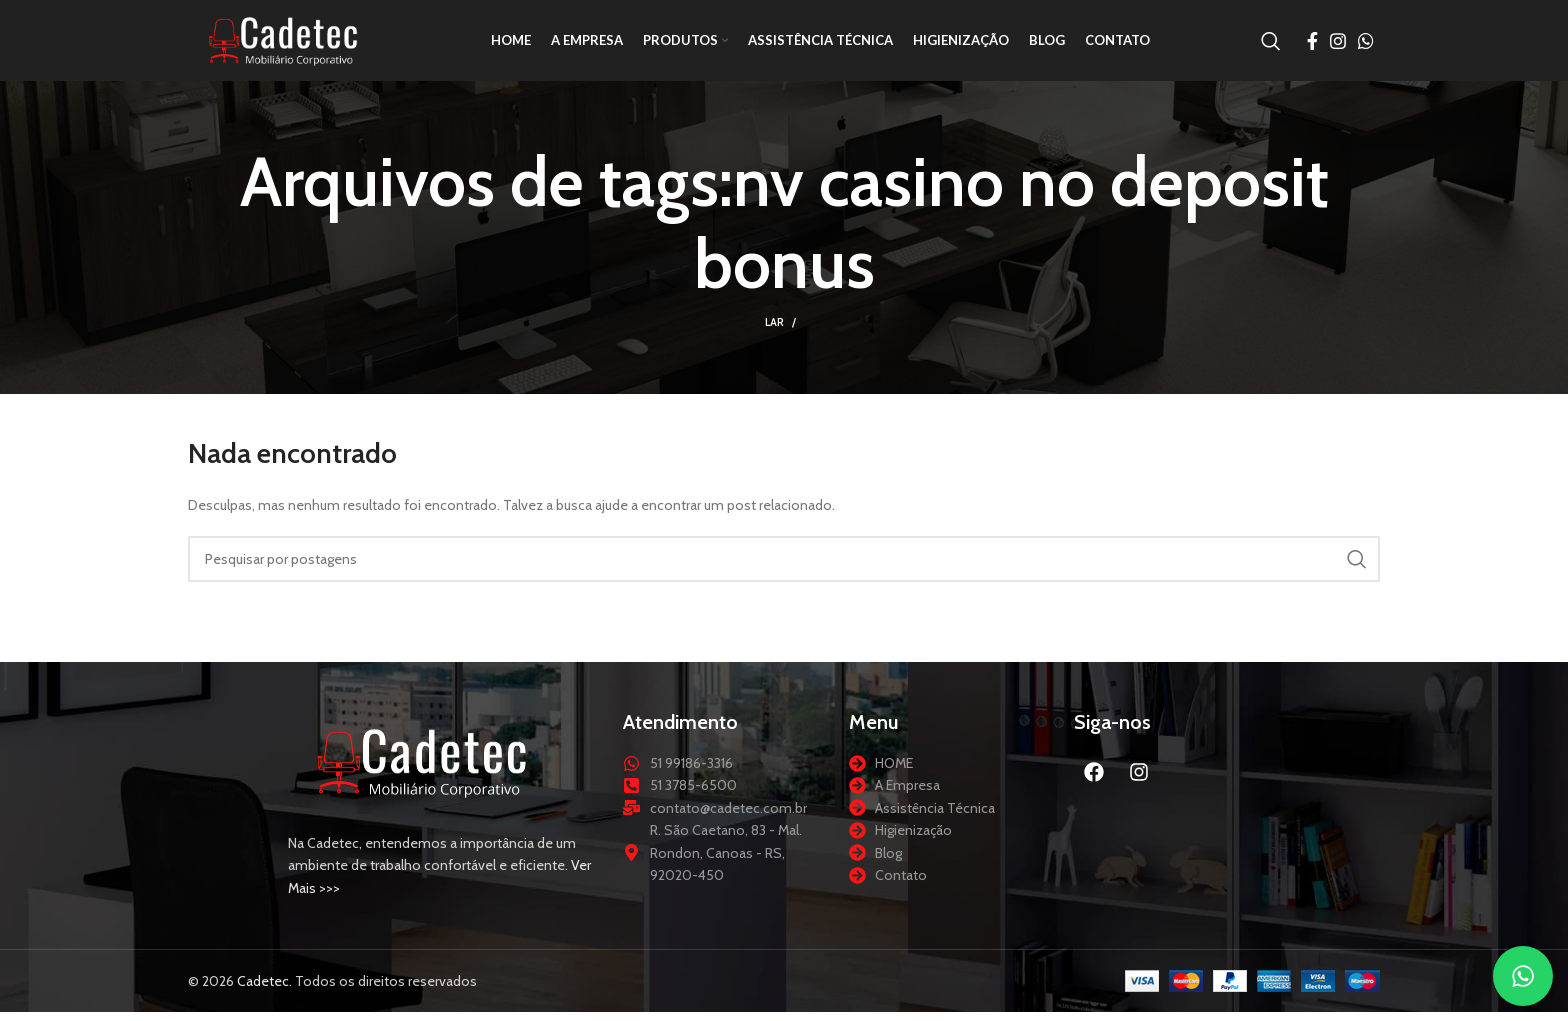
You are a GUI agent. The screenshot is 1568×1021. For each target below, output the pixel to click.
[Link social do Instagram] (1338, 45)
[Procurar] (1271, 45)
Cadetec (263, 990)
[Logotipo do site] (288, 43)
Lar (774, 331)
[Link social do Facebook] (1312, 45)
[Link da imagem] (423, 769)
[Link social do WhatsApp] (1366, 45)
